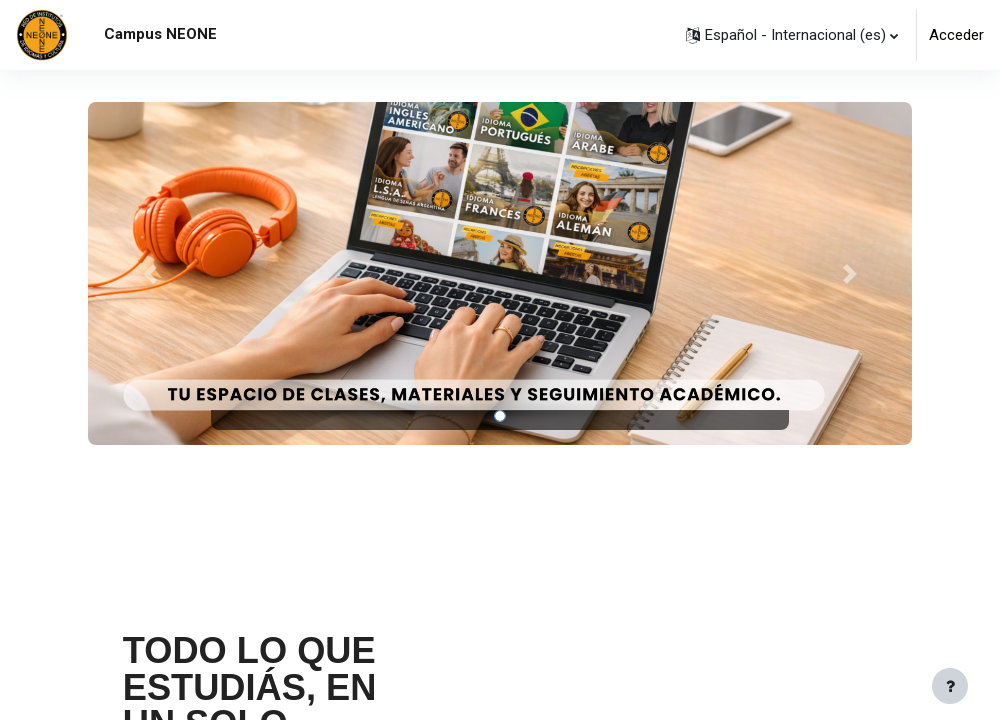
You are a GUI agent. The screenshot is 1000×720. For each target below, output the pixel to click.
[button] (792, 35)
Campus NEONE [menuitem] (160, 34)
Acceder (956, 35)
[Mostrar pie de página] (950, 686)
